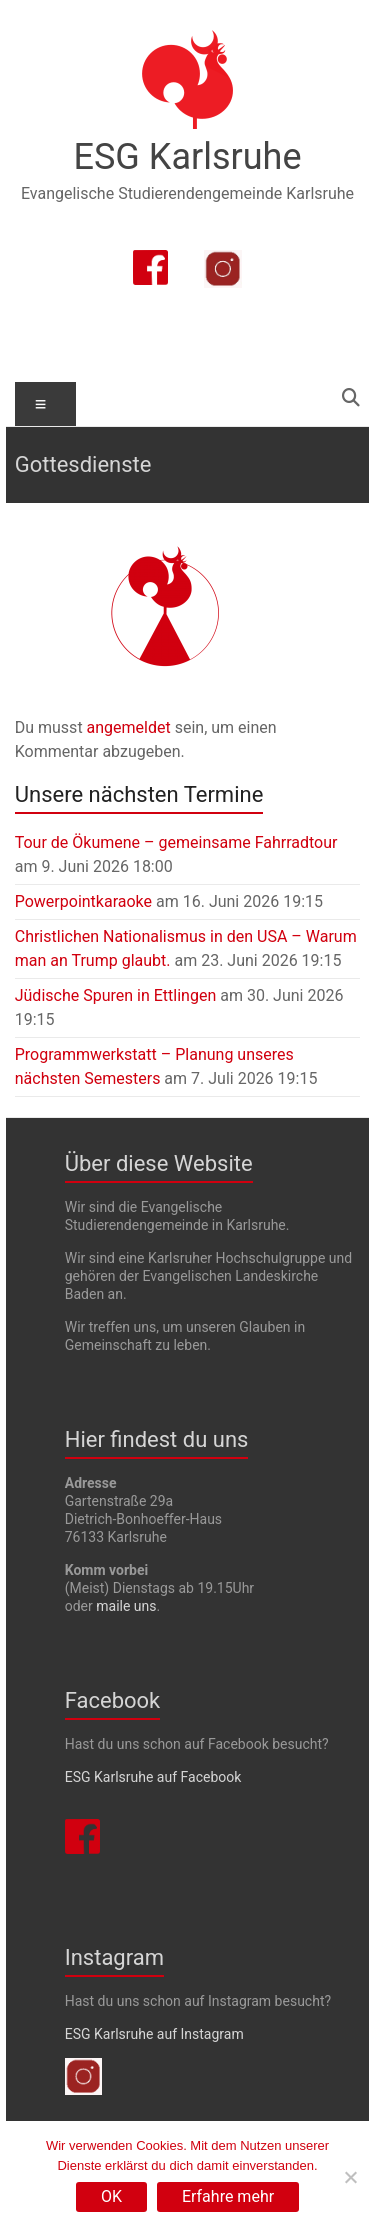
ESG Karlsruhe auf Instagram (154, 2034)
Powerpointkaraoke (83, 901)
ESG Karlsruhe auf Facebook (153, 1777)
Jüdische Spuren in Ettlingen (116, 995)
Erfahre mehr (228, 2196)
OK (111, 2196)
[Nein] (350, 2177)
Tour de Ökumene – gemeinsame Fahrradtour (176, 842)
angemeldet (129, 727)
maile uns (126, 1606)
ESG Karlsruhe (188, 157)
